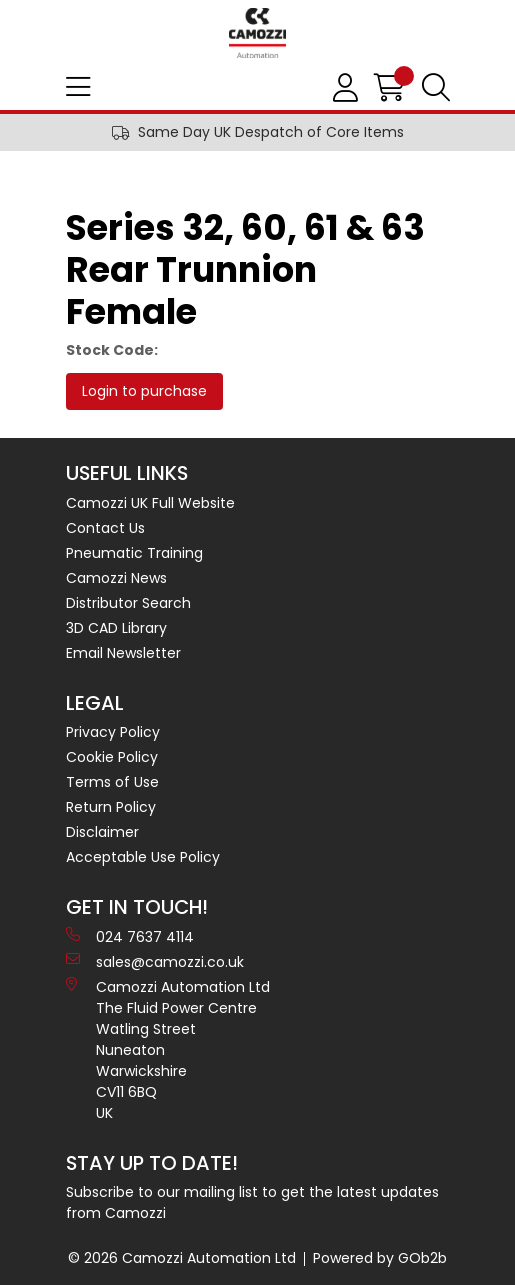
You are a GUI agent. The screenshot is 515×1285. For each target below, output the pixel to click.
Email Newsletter (123, 653)
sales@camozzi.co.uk (155, 962)
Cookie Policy (112, 757)
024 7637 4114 (130, 937)
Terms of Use (112, 782)
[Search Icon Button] (436, 88)
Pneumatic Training (134, 553)
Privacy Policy (113, 732)
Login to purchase (144, 391)
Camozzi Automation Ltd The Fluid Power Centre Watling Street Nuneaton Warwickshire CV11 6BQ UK (168, 1050)
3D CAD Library (116, 628)
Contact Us (105, 528)
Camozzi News (116, 578)
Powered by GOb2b (380, 1258)
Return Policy (111, 807)
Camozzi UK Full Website (150, 503)
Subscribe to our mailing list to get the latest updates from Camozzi (252, 1202)
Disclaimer (102, 832)
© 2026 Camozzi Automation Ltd (182, 1258)
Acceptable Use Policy (143, 857)
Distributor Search (128, 603)
